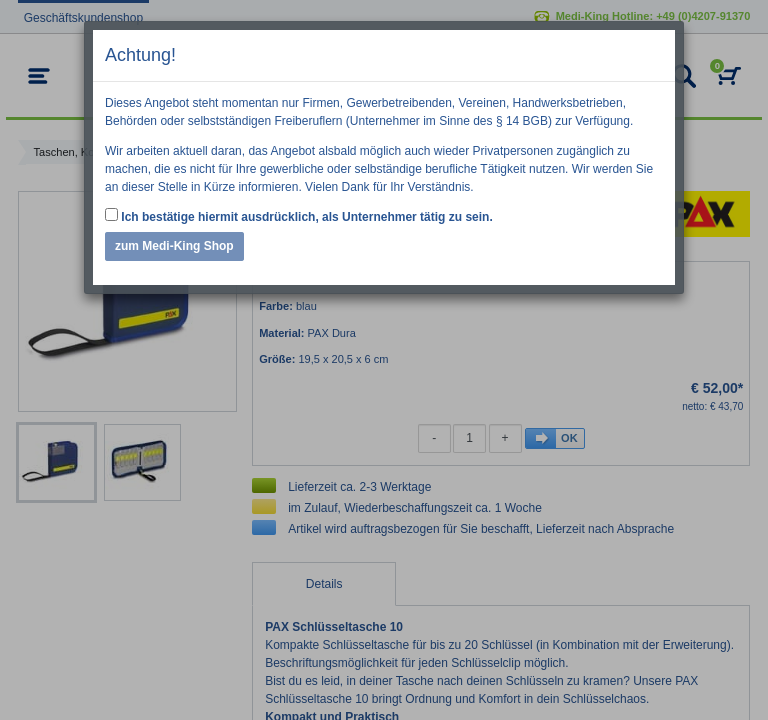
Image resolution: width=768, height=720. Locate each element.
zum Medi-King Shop (174, 246)
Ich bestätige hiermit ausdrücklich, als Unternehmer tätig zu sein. (299, 216)
